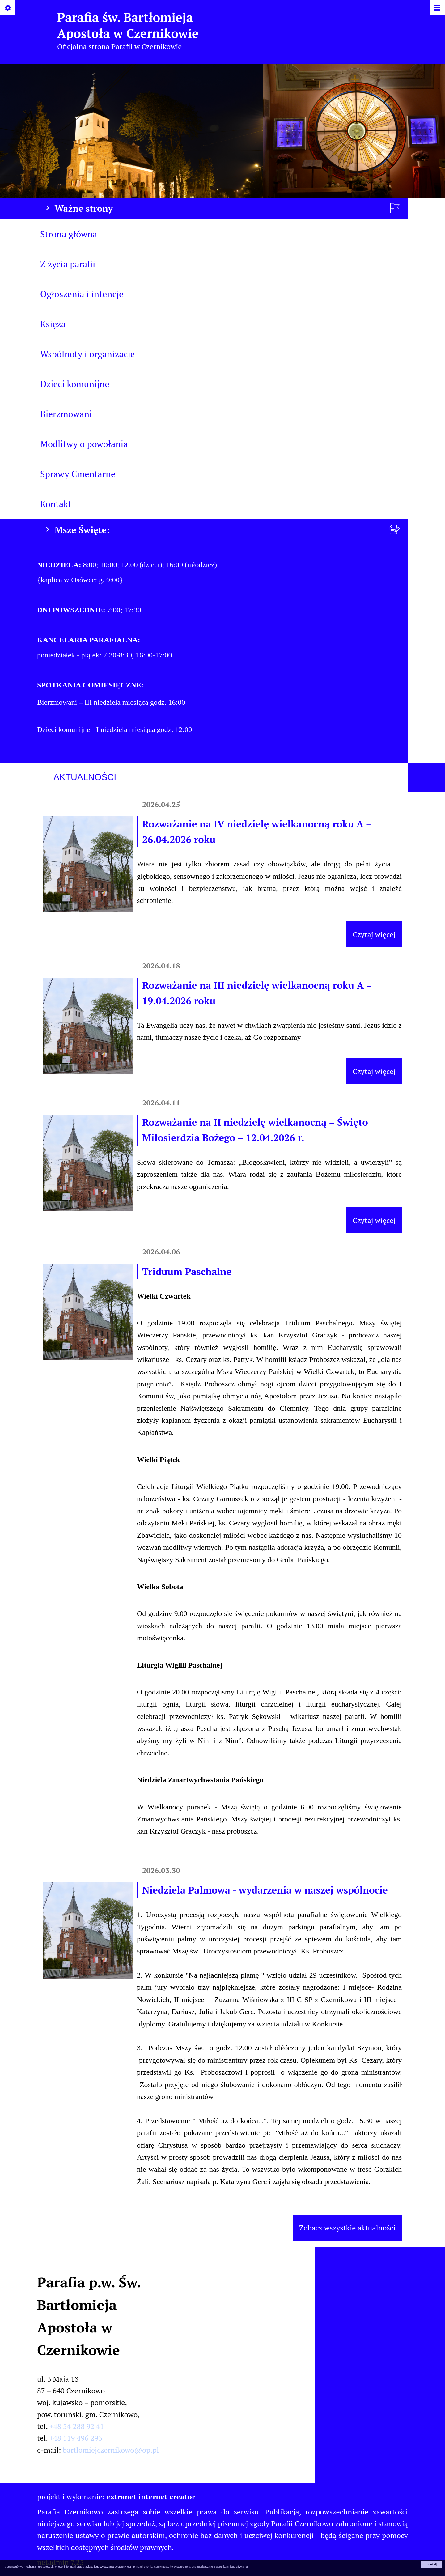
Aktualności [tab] (84, 777)
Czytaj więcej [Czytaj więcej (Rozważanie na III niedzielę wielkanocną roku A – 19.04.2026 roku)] (374, 1071)
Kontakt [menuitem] (55, 504)
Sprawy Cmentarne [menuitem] (78, 474)
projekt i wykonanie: (116, 2497)
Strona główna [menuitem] (68, 234)
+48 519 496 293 (75, 2438)
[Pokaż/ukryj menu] (437, 8)
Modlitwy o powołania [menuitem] (84, 444)
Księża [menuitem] (53, 324)
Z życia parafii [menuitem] (67, 264)
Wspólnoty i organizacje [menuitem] (87, 354)
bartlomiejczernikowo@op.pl (111, 2450)
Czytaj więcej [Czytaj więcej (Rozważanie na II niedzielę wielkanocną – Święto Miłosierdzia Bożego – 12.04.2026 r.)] (374, 1220)
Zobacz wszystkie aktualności (347, 2228)
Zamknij (431, 2564)
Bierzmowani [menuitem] (66, 414)
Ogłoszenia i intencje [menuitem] (82, 294)
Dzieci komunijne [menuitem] (74, 384)
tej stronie (146, 2566)
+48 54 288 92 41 (76, 2426)
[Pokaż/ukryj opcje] (8, 8)
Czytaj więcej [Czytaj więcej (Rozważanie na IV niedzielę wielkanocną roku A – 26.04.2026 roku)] (374, 934)
